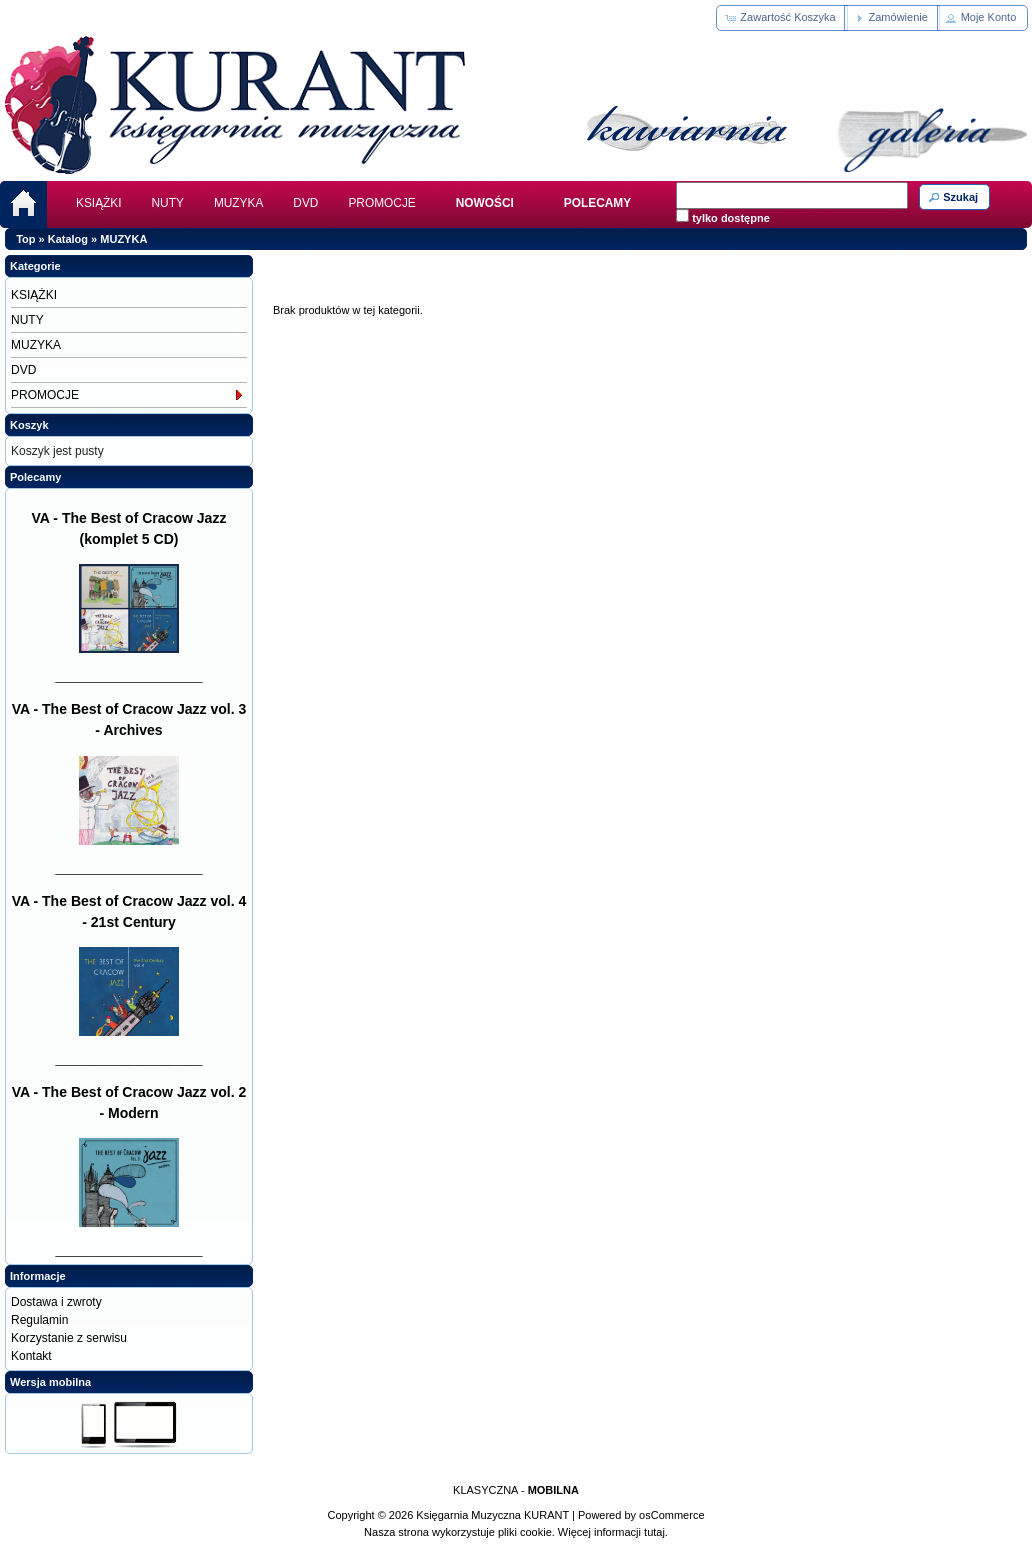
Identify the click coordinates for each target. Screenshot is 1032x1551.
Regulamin (39, 1320)
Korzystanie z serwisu (69, 1338)
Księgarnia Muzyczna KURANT (492, 1515)
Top (25, 239)
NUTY (168, 203)
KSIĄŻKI (99, 203)
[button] (781, 18)
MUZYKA (238, 203)
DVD (305, 203)
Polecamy (35, 477)
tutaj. (654, 1532)
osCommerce (671, 1515)
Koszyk (29, 425)
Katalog (68, 239)
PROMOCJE (381, 203)
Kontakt (31, 1356)
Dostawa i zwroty (56, 1302)
